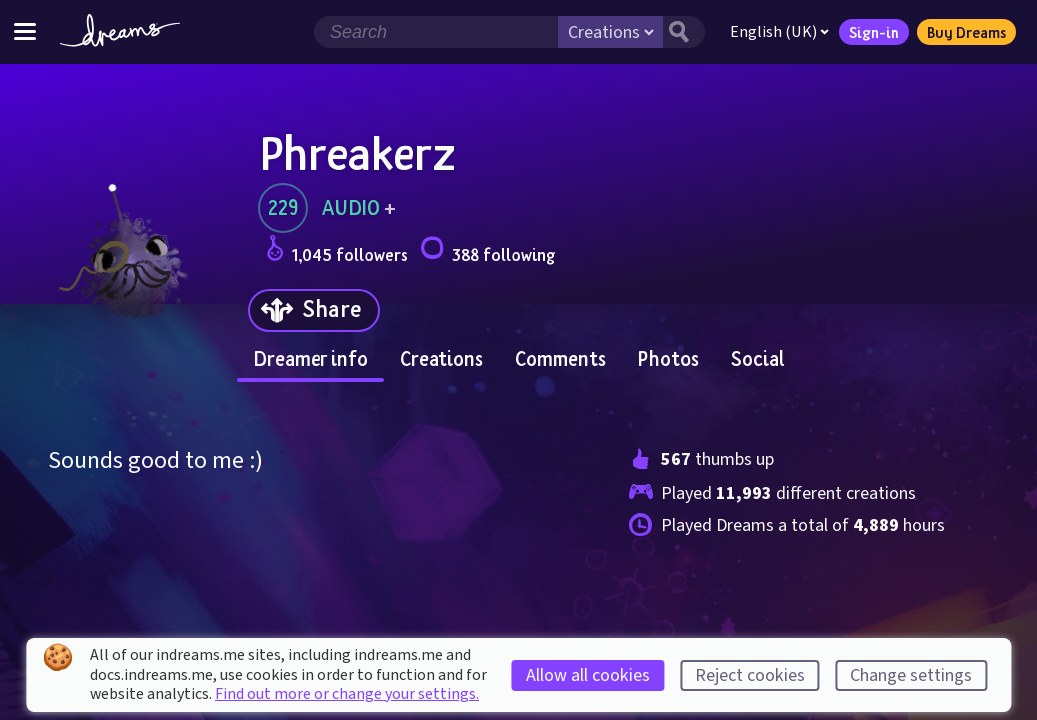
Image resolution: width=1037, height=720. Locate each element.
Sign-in (874, 32)
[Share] (314, 310)
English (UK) (779, 32)
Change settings (911, 675)
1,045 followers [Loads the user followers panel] (337, 251)
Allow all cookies (588, 675)
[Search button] (684, 32)
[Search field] (436, 32)
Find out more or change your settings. (347, 694)
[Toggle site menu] (25, 31)
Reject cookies (750, 675)
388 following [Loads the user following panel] (487, 251)
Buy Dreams (966, 32)
